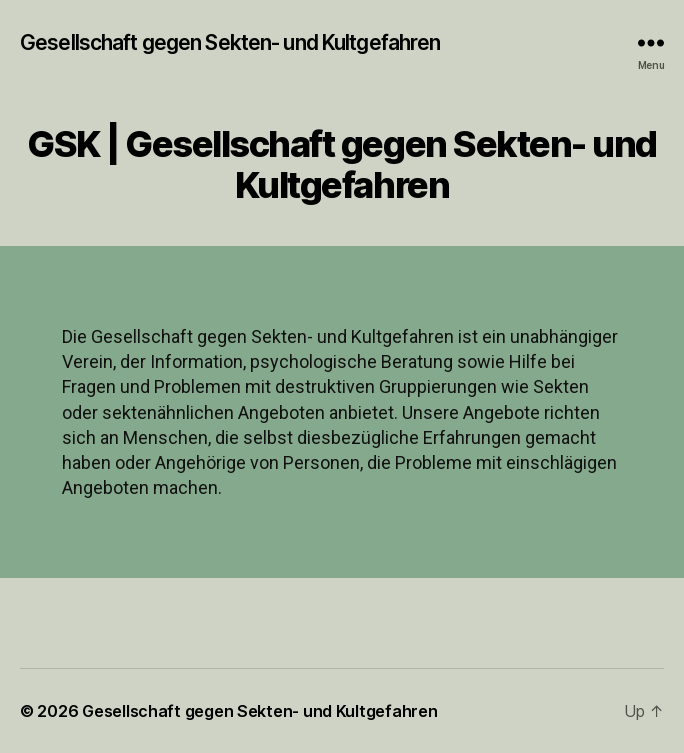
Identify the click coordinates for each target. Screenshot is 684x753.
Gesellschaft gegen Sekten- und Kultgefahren (230, 42)
